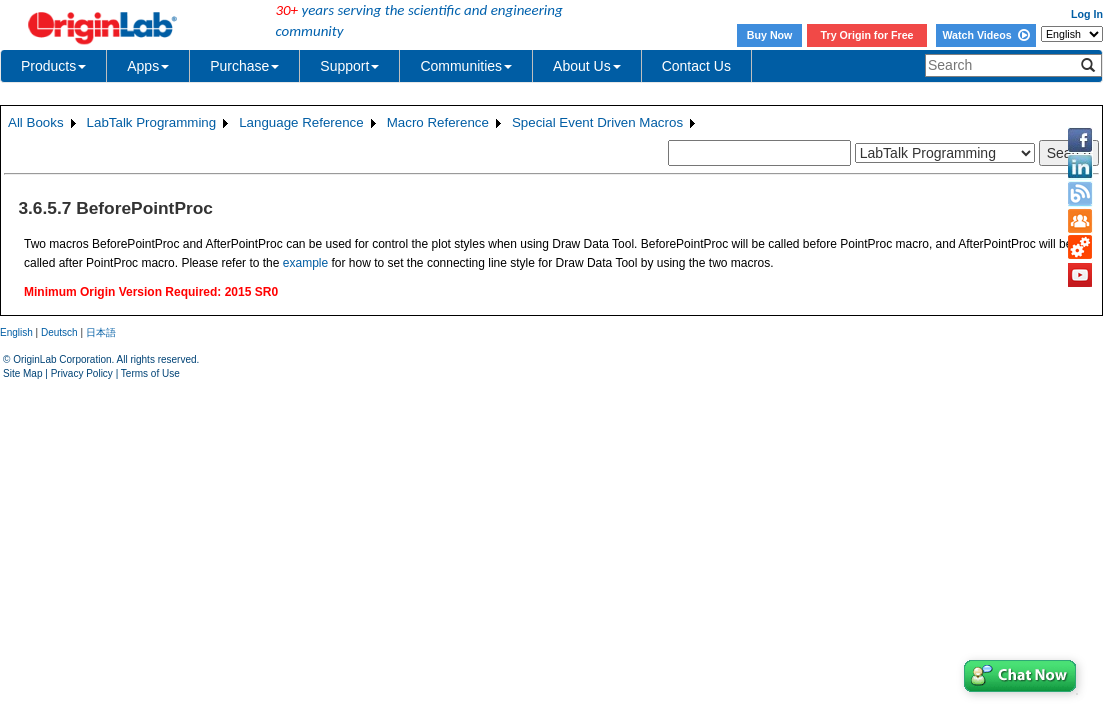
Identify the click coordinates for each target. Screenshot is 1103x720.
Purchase (244, 66)
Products (53, 66)
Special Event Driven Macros (597, 122)
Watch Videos (985, 35)
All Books (36, 122)
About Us (587, 66)
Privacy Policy (82, 373)
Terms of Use (150, 373)
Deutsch (59, 332)
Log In (1087, 14)
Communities (466, 66)
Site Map (22, 373)
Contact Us (696, 66)
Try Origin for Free (867, 35)
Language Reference (301, 122)
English (16, 332)
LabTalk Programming (152, 122)
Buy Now (770, 35)
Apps (148, 66)
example (305, 263)
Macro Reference (438, 122)
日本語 (101, 332)
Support (349, 66)
